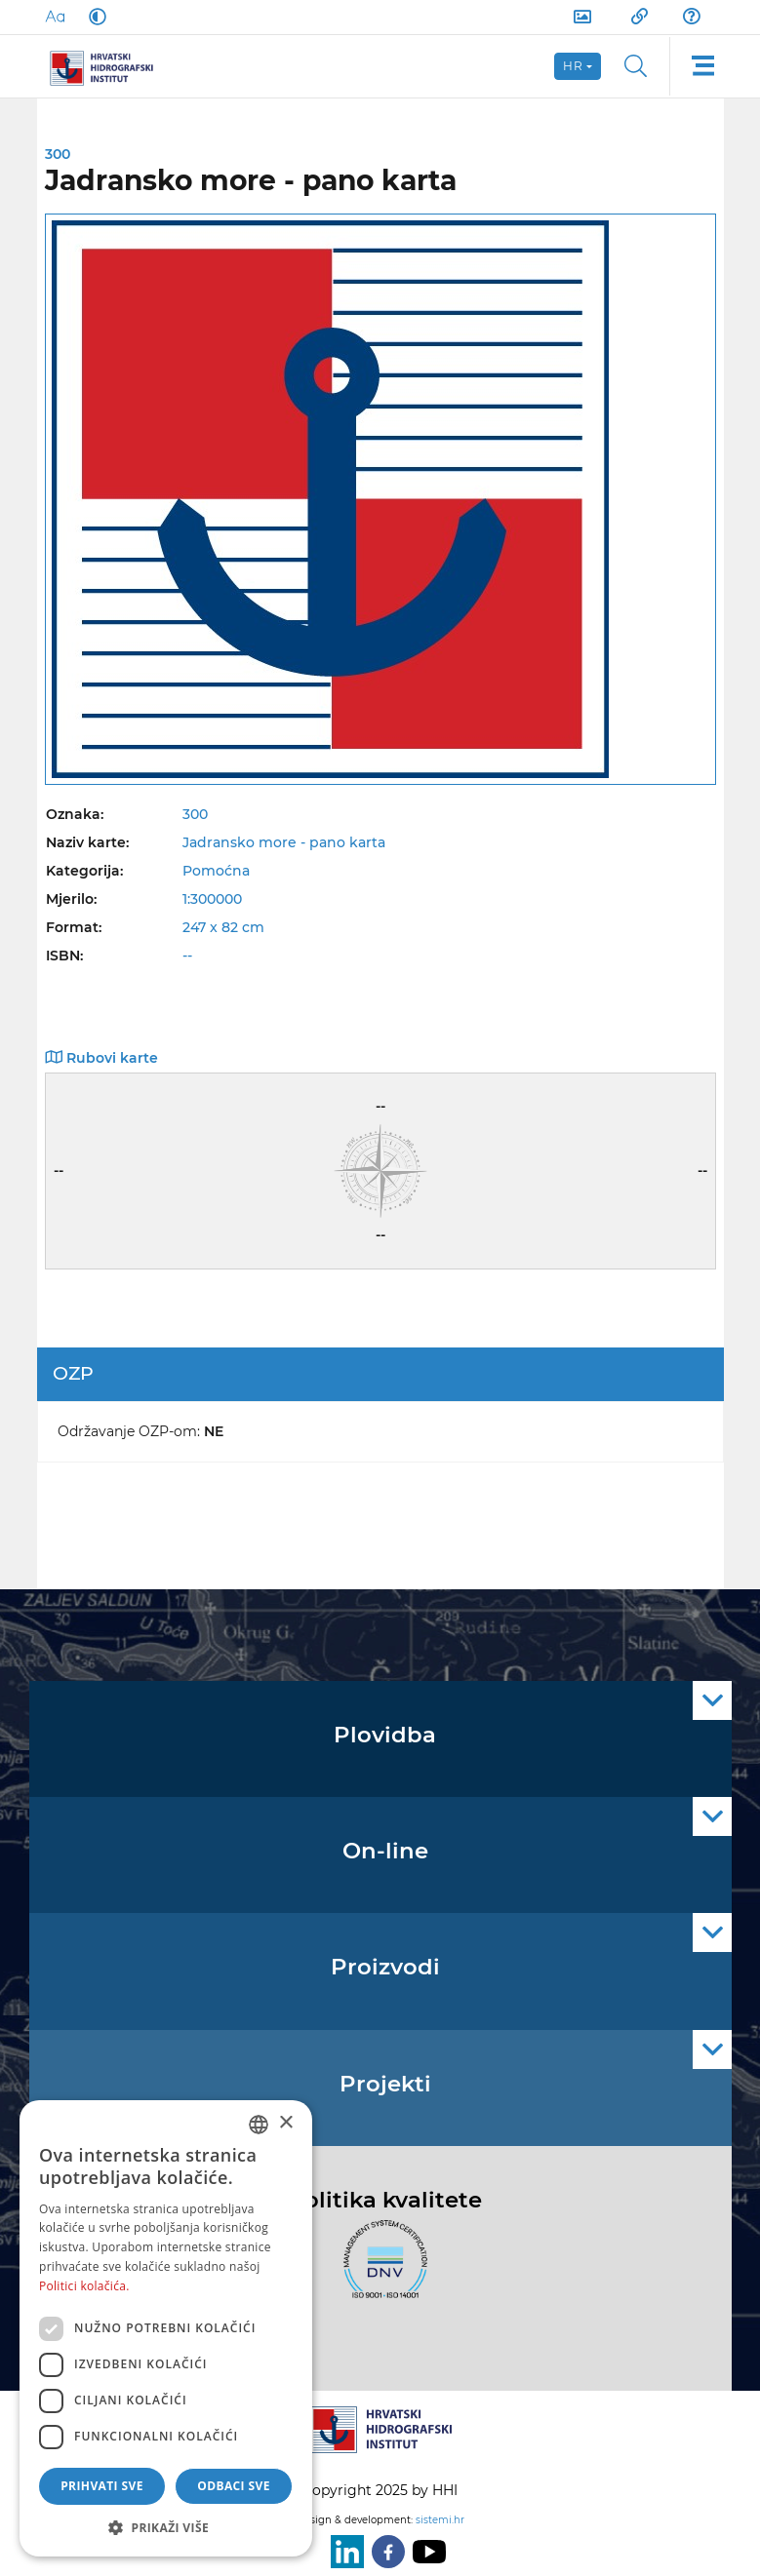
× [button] (285, 2123)
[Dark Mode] (93, 16)
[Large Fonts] (54, 16)
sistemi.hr (440, 2520)
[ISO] (380, 2271)
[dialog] (166, 2328)
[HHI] (109, 66)
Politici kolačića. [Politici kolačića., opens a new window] (84, 2286)
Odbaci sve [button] (233, 2486)
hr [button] (573, 66)
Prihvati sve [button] (101, 2486)
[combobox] (258, 2124)
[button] (166, 2527)
